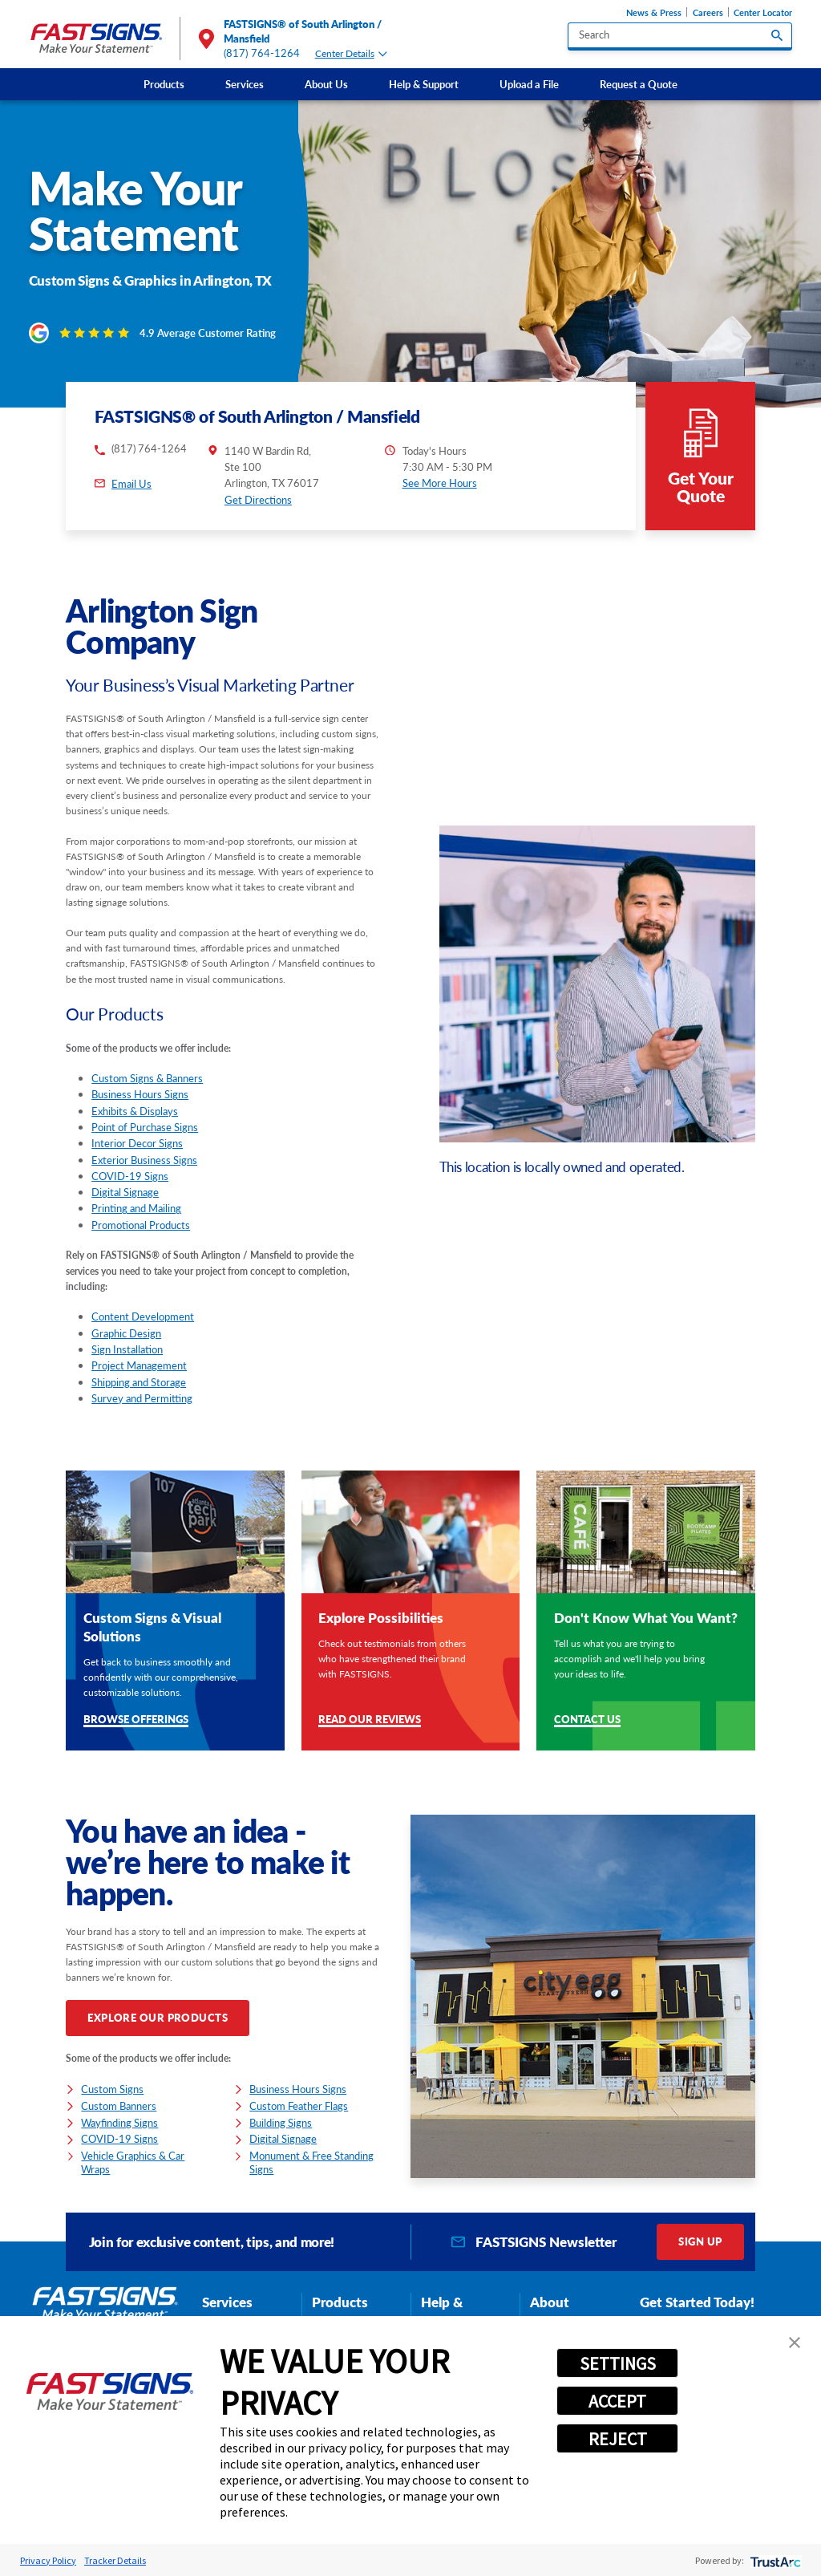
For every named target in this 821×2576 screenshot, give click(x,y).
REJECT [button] (617, 2439)
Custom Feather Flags (298, 2106)
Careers (708, 12)
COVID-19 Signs (129, 1176)
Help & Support (424, 84)
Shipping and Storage (138, 1382)
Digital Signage (125, 1192)
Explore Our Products (157, 2017)
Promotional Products (140, 1225)
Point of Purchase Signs (144, 1127)
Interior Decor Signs (137, 1143)
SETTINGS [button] (618, 2363)
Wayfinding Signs (119, 2123)
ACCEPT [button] (617, 2401)
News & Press (653, 12)
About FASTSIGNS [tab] (565, 2311)
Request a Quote (638, 84)
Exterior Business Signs (144, 1160)
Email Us (131, 484)
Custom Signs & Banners (147, 1078)
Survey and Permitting (141, 1398)
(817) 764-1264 (262, 53)
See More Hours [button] (439, 483)
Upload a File (529, 84)
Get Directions (258, 500)
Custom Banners (118, 2106)
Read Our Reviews (369, 1720)
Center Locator (763, 12)
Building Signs (280, 2123)
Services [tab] (227, 2302)
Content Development (142, 1316)
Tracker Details (115, 2560)
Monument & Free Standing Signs (311, 2162)
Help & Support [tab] (446, 2311)
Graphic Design (126, 1333)
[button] (795, 2343)
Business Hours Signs (139, 1094)
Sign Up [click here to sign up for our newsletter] (700, 2241)
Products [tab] (340, 2302)
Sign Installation (127, 1349)
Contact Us (587, 1720)
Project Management (139, 1365)
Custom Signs (112, 2089)
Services (244, 84)
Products (164, 84)
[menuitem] (163, 84)
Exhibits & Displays (134, 1111)
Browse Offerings (135, 1720)
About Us (326, 84)
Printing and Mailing (136, 1208)
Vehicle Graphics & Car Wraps (132, 2162)
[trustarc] (774, 2560)
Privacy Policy (48, 2560)
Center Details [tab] (351, 53)
